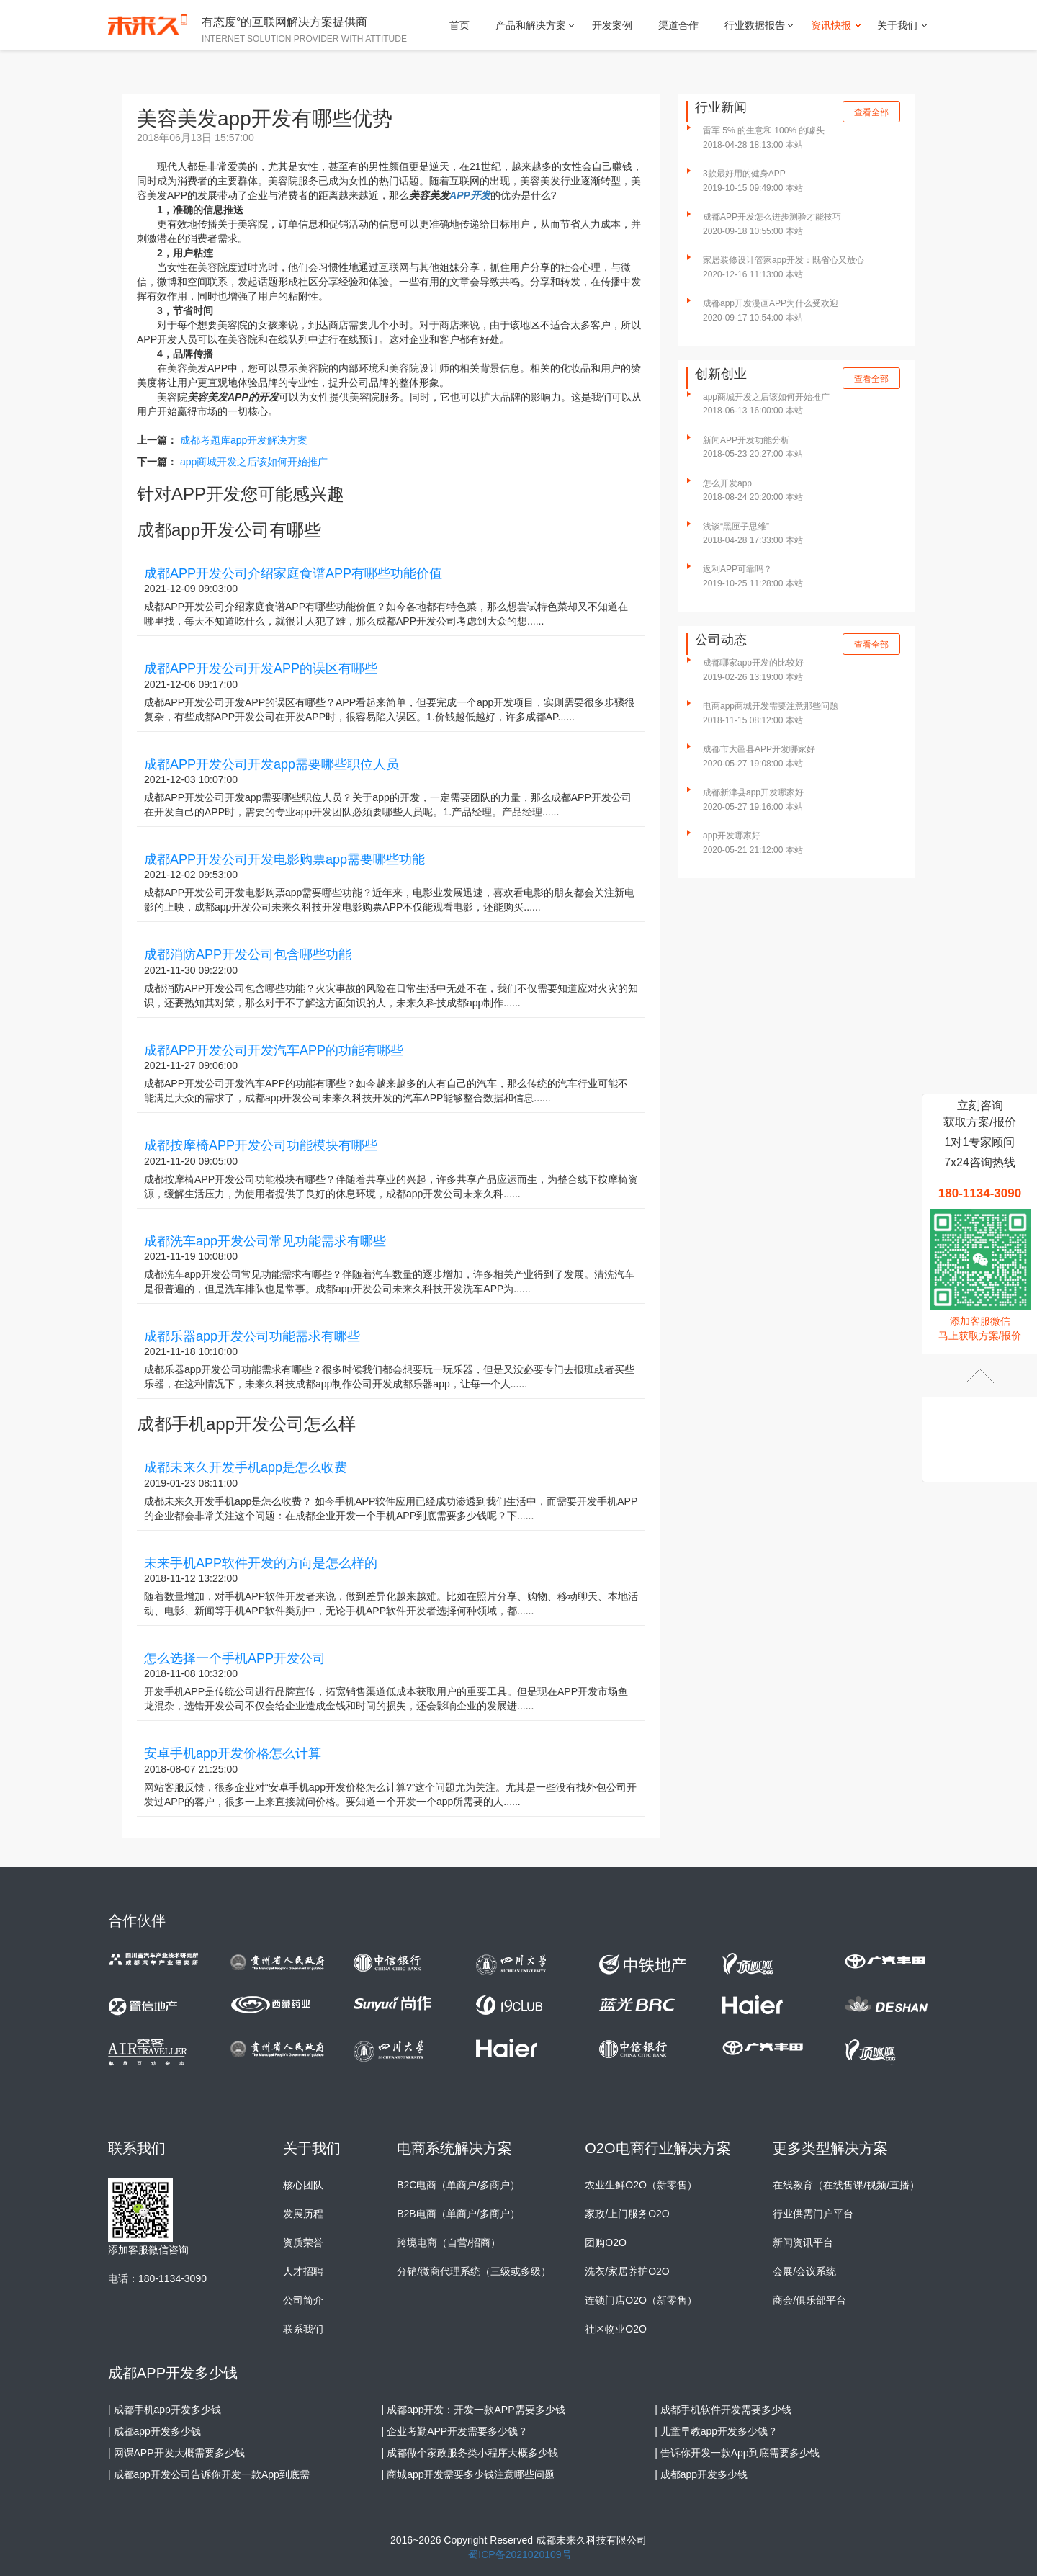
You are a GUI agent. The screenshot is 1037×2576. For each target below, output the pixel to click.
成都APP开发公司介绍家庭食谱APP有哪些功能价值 (293, 573)
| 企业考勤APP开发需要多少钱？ (455, 2431)
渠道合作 (678, 25)
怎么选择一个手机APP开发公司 (235, 1658)
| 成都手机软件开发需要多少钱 (723, 2409)
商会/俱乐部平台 (809, 2300)
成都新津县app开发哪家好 (753, 792)
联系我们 (303, 2329)
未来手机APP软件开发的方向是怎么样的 (260, 1563)
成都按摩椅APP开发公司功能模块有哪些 (260, 1145)
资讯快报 (831, 25)
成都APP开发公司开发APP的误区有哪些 (260, 668)
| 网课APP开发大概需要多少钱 (176, 2453)
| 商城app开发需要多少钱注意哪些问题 (468, 2474)
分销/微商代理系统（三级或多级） (474, 2271)
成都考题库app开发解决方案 (243, 440)
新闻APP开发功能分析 (746, 440)
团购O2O (606, 2242)
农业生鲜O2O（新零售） (641, 2185)
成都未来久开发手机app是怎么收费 (245, 1467)
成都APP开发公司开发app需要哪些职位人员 (271, 764)
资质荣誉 (303, 2242)
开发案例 (612, 25)
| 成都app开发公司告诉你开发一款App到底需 (209, 2474)
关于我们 (897, 25)
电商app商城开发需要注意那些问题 (770, 706)
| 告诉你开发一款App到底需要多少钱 (737, 2453)
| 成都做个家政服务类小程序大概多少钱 (470, 2453)
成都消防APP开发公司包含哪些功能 (247, 954)
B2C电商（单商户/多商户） (458, 2185)
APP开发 (469, 195)
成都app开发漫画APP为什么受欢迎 (770, 303)
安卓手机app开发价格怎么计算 (232, 1753)
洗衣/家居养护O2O (627, 2271)
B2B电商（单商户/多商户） (458, 2213)
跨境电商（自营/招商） (448, 2242)
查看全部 (871, 112)
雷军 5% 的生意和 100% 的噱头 (764, 130)
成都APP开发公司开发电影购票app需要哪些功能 (284, 859)
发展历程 (303, 2213)
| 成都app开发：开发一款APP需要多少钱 (473, 2409)
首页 (459, 25)
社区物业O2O (616, 2329)
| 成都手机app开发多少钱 (164, 2409)
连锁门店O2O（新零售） (641, 2300)
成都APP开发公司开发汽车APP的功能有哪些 (273, 1050)
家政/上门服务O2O (627, 2213)
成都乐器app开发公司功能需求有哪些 (252, 1336)
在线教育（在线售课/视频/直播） (846, 2185)
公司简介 (303, 2300)
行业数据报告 (754, 25)
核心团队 (303, 2185)
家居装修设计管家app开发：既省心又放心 (783, 260)
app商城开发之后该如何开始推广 (254, 462)
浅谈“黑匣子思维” (736, 527)
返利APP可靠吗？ (737, 569)
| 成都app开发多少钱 (154, 2431)
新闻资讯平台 (803, 2242)
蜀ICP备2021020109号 (519, 2554)
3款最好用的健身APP (744, 174)
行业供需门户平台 (813, 2213)
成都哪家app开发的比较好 (753, 663)
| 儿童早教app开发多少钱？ (716, 2431)
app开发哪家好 (731, 836)
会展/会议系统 (804, 2271)
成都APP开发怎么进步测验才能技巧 (772, 217)
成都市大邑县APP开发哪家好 (759, 749)
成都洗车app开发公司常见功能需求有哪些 (265, 1241)
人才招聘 (303, 2271)
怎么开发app (727, 483)
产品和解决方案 (530, 25)
